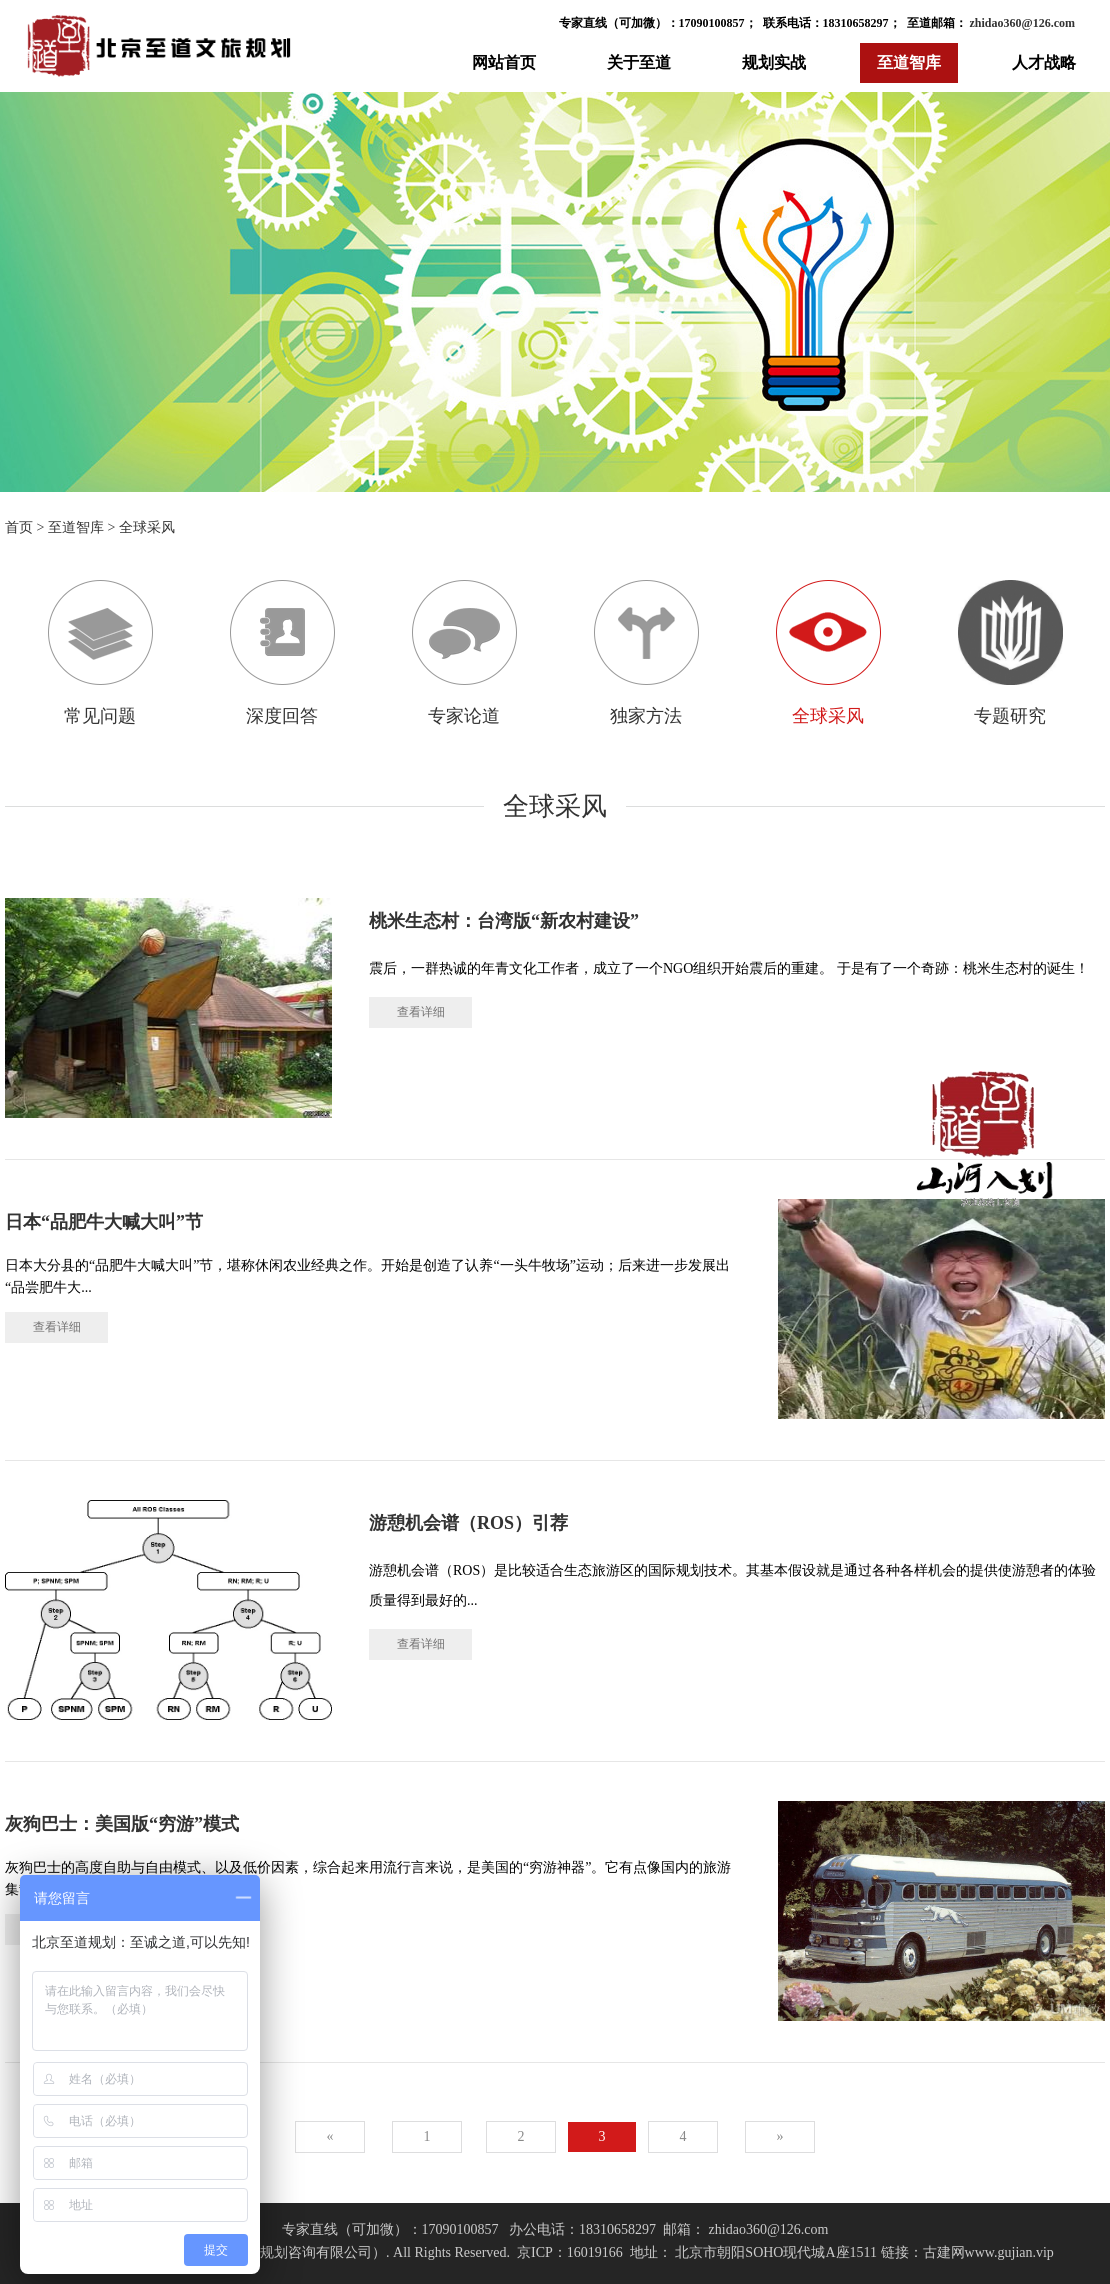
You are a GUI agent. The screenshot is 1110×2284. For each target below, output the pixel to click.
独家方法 (646, 653)
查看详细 (421, 1012)
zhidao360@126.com (1021, 23)
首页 (19, 527)
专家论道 (464, 653)
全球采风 (147, 527)
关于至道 (639, 62)
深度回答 (282, 653)
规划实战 (774, 62)
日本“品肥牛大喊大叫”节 (104, 1222)
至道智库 (909, 62)
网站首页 (504, 62)
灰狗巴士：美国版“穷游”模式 (122, 1824)
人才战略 (1044, 62)
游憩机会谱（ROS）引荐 (468, 1523)
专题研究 (1010, 653)
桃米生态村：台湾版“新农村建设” (504, 921)
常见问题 (100, 653)
